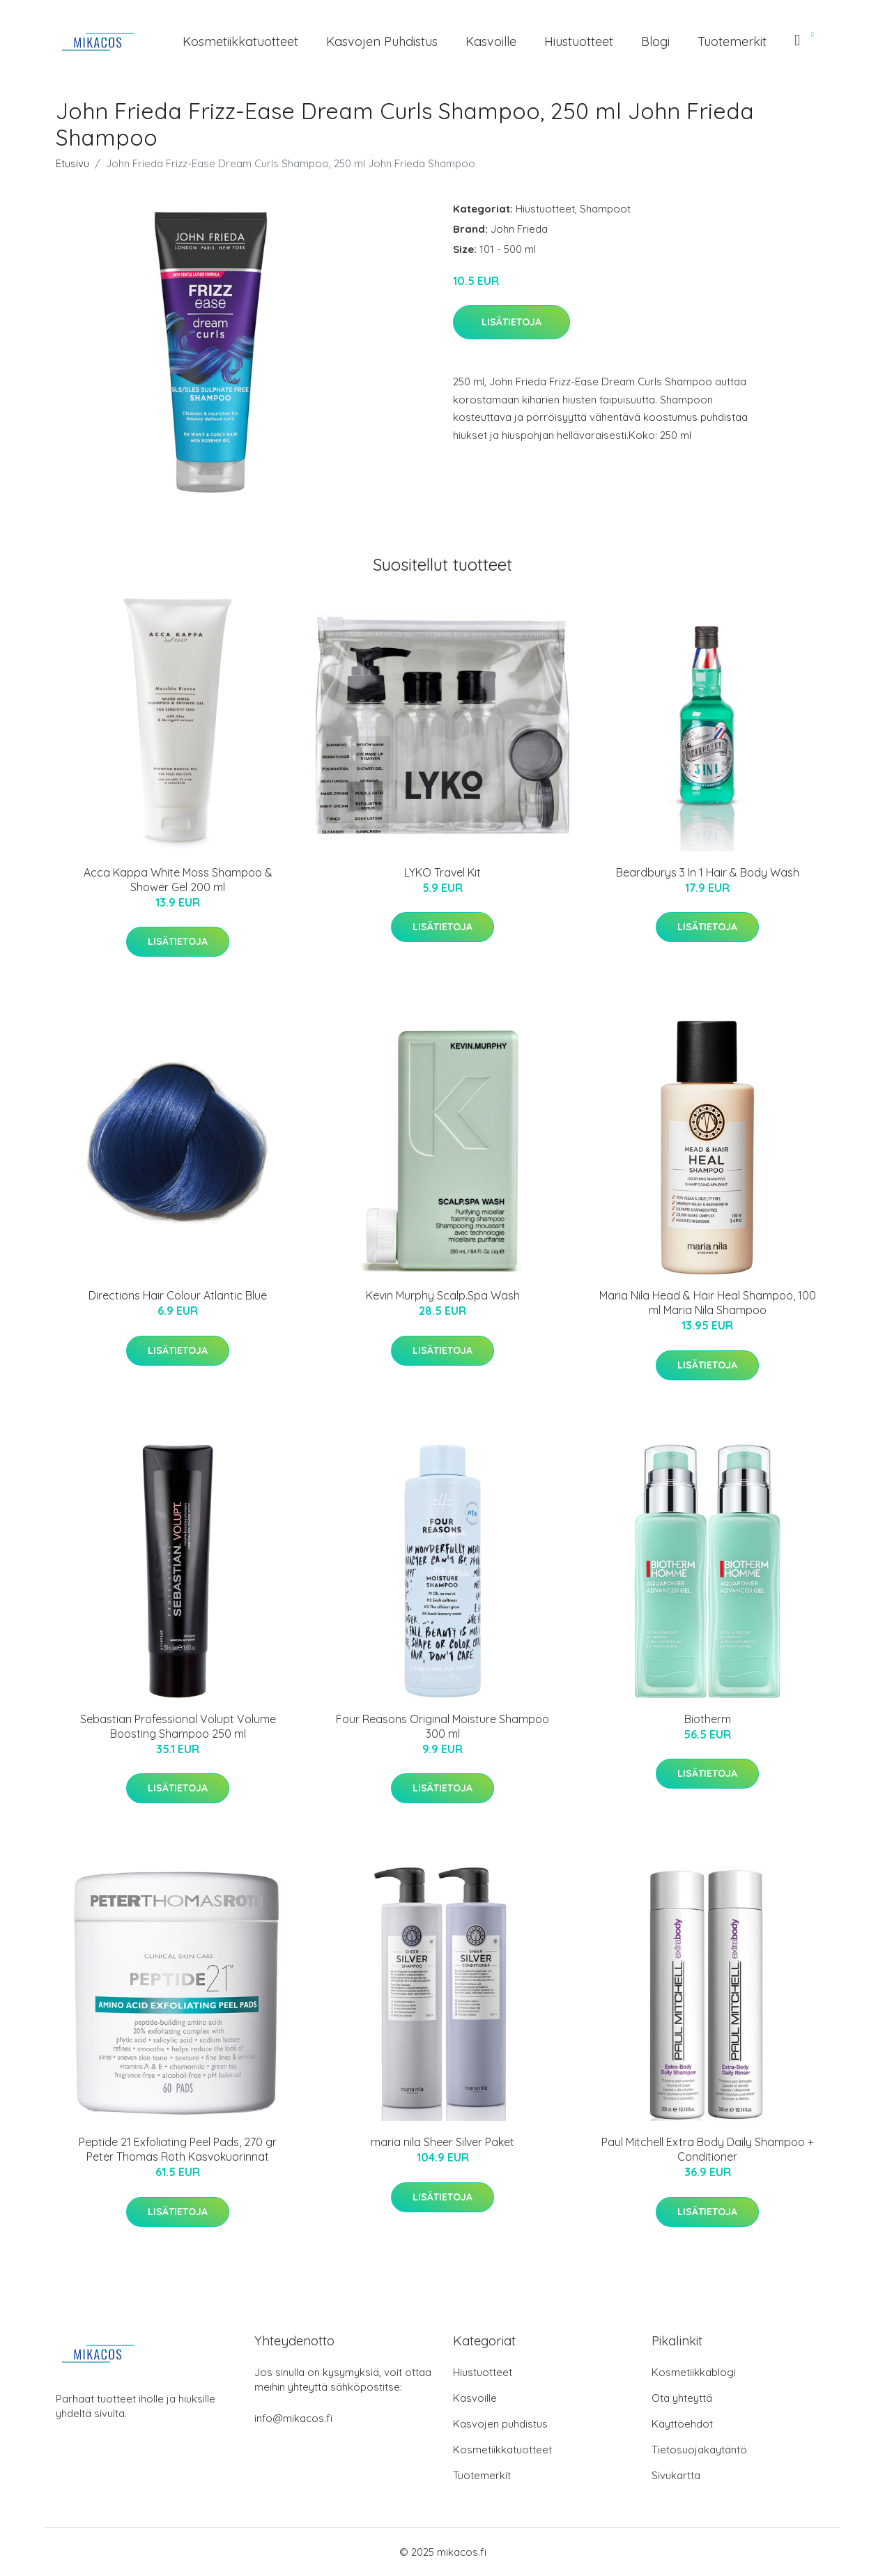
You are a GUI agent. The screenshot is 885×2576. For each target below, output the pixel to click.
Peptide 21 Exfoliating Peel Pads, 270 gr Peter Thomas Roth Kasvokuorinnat (178, 2149)
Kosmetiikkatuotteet (240, 41)
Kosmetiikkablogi (694, 2372)
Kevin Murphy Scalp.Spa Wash (443, 1295)
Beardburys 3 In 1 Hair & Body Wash (707, 872)
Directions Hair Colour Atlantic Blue (177, 1295)
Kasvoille (490, 41)
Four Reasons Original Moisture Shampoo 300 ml (442, 1726)
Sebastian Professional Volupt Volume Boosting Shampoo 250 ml (178, 1726)
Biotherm (707, 1719)
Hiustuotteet (578, 41)
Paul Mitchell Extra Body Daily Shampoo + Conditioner (707, 2149)
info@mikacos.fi (293, 2418)
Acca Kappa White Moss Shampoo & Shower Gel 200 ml (178, 879)
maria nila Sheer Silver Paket (442, 2142)
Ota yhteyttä (682, 2398)
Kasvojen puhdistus (382, 41)
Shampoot (605, 208)
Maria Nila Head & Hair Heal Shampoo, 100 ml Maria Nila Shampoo (707, 1302)
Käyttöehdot (682, 2423)
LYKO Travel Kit (442, 872)
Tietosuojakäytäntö (699, 2449)
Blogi (655, 41)
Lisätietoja (511, 322)
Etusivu (72, 163)
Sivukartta (676, 2475)
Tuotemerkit (732, 41)
